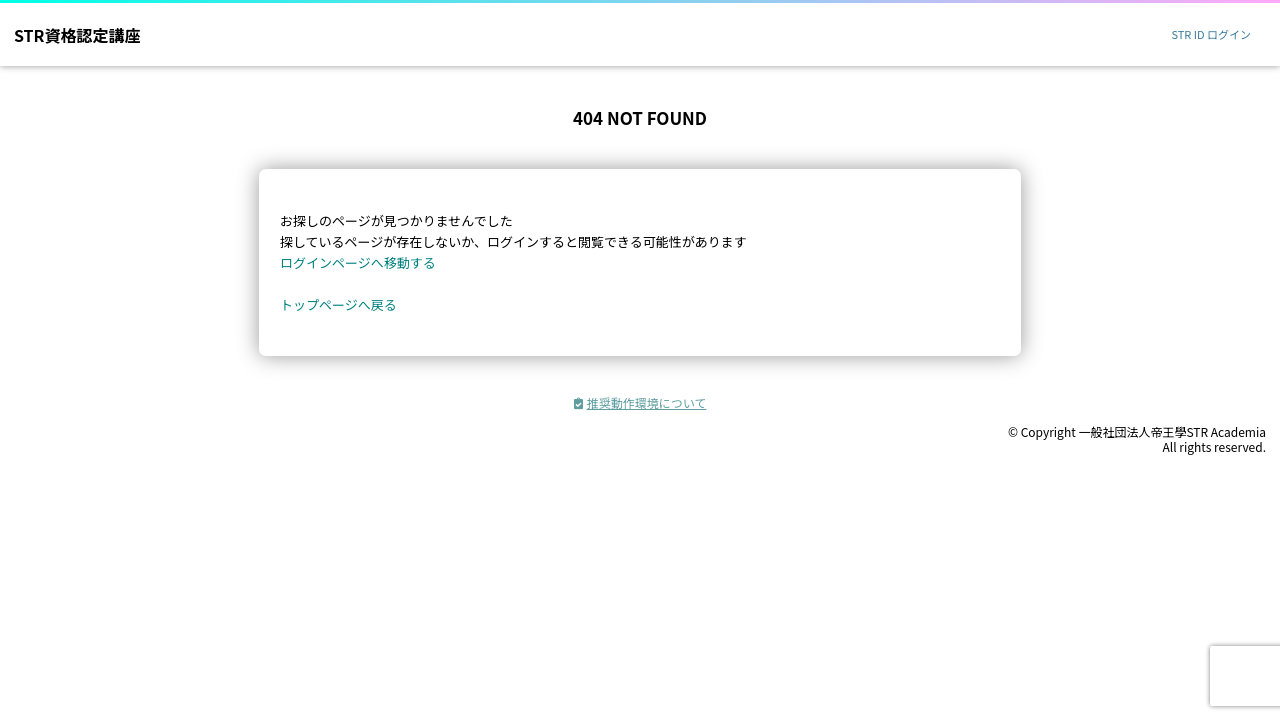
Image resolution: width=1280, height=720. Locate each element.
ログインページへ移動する (358, 262)
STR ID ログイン (1211, 34)
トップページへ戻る (338, 304)
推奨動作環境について (640, 402)
